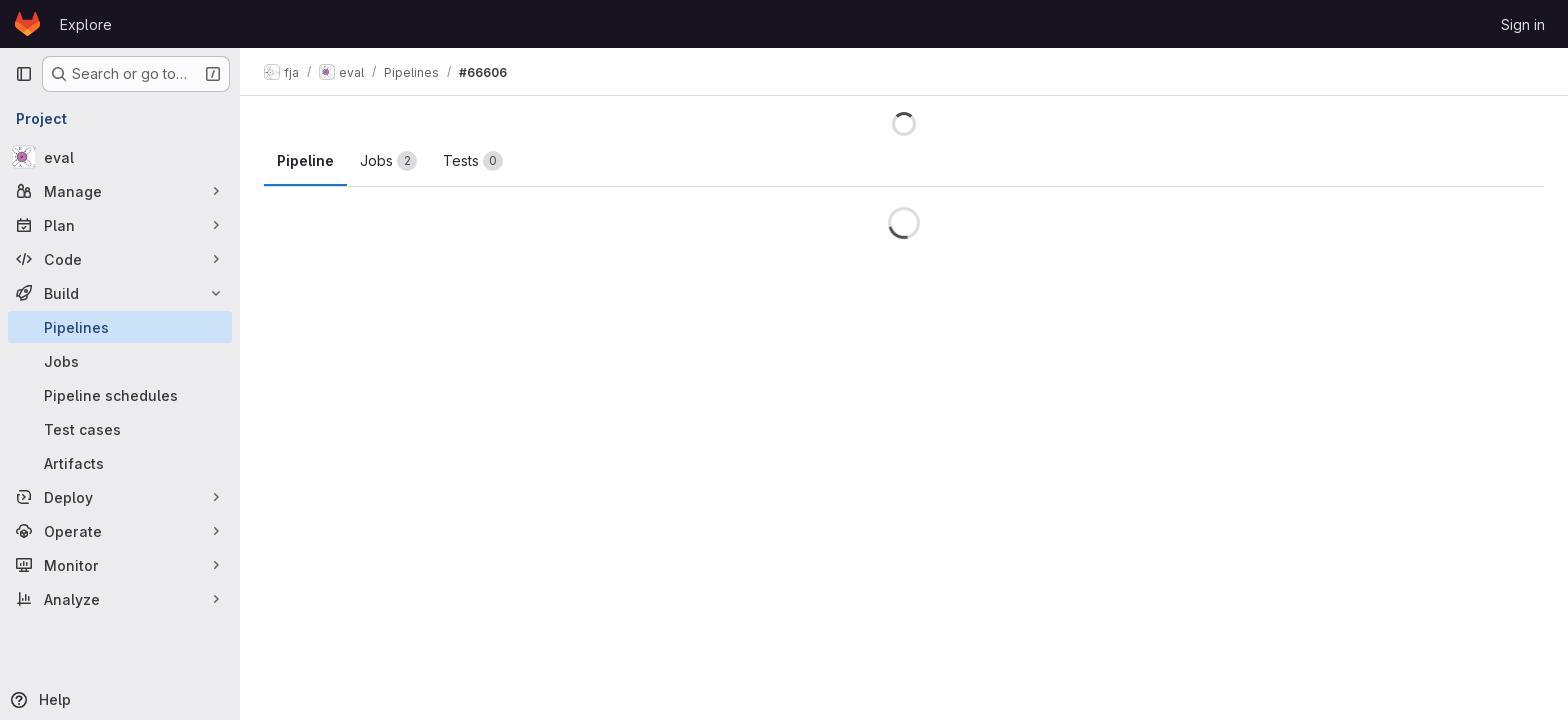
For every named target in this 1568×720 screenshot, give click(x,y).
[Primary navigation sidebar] (24, 74)
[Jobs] (120, 361)
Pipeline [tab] (305, 160)
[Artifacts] (120, 463)
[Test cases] (120, 429)
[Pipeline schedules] (120, 395)
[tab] (388, 161)
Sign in (1523, 24)
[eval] (120, 157)
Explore (86, 24)
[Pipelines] (120, 327)
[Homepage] (27, 24)
